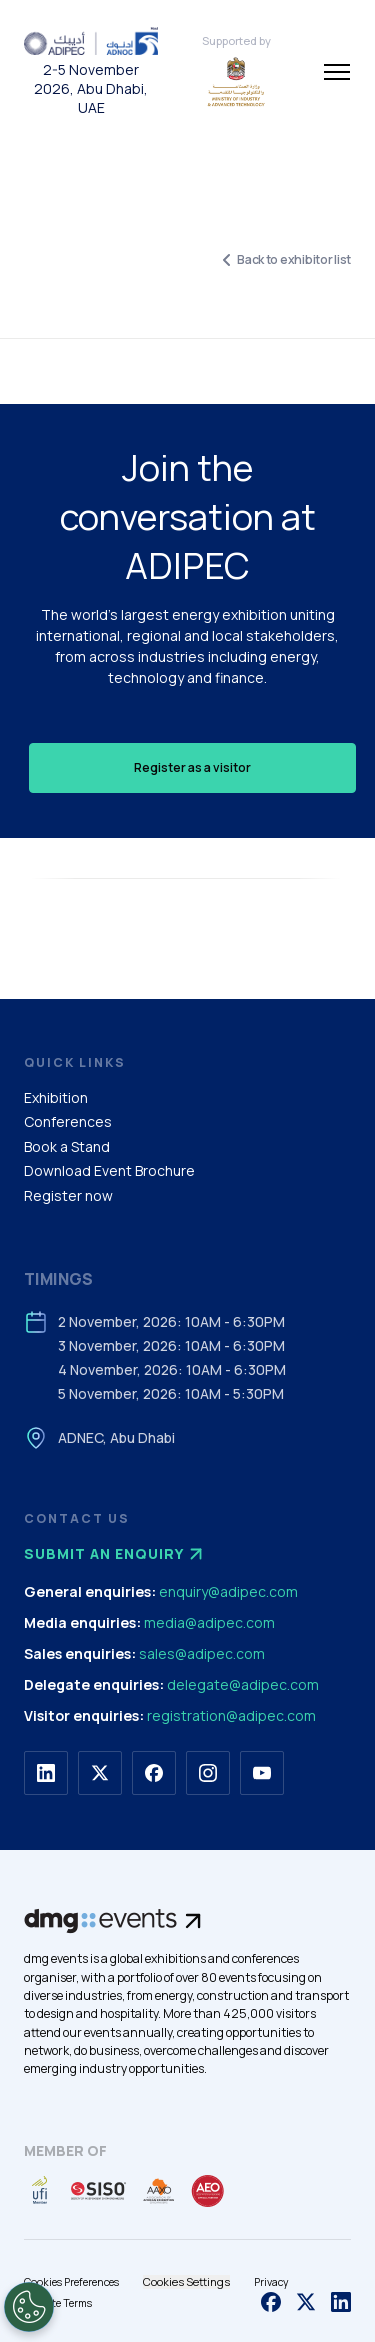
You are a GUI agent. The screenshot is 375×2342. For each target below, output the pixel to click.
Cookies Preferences (71, 2282)
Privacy (271, 2282)
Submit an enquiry (116, 1554)
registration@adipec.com (231, 1715)
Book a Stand (67, 1146)
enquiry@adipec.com (228, 1591)
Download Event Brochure (109, 1170)
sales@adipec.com (202, 1653)
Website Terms (58, 2303)
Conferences (68, 1121)
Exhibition (56, 1097)
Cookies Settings (186, 2281)
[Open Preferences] (29, 2307)
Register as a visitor (192, 767)
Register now (68, 1195)
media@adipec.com (209, 1622)
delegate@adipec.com (243, 1684)
